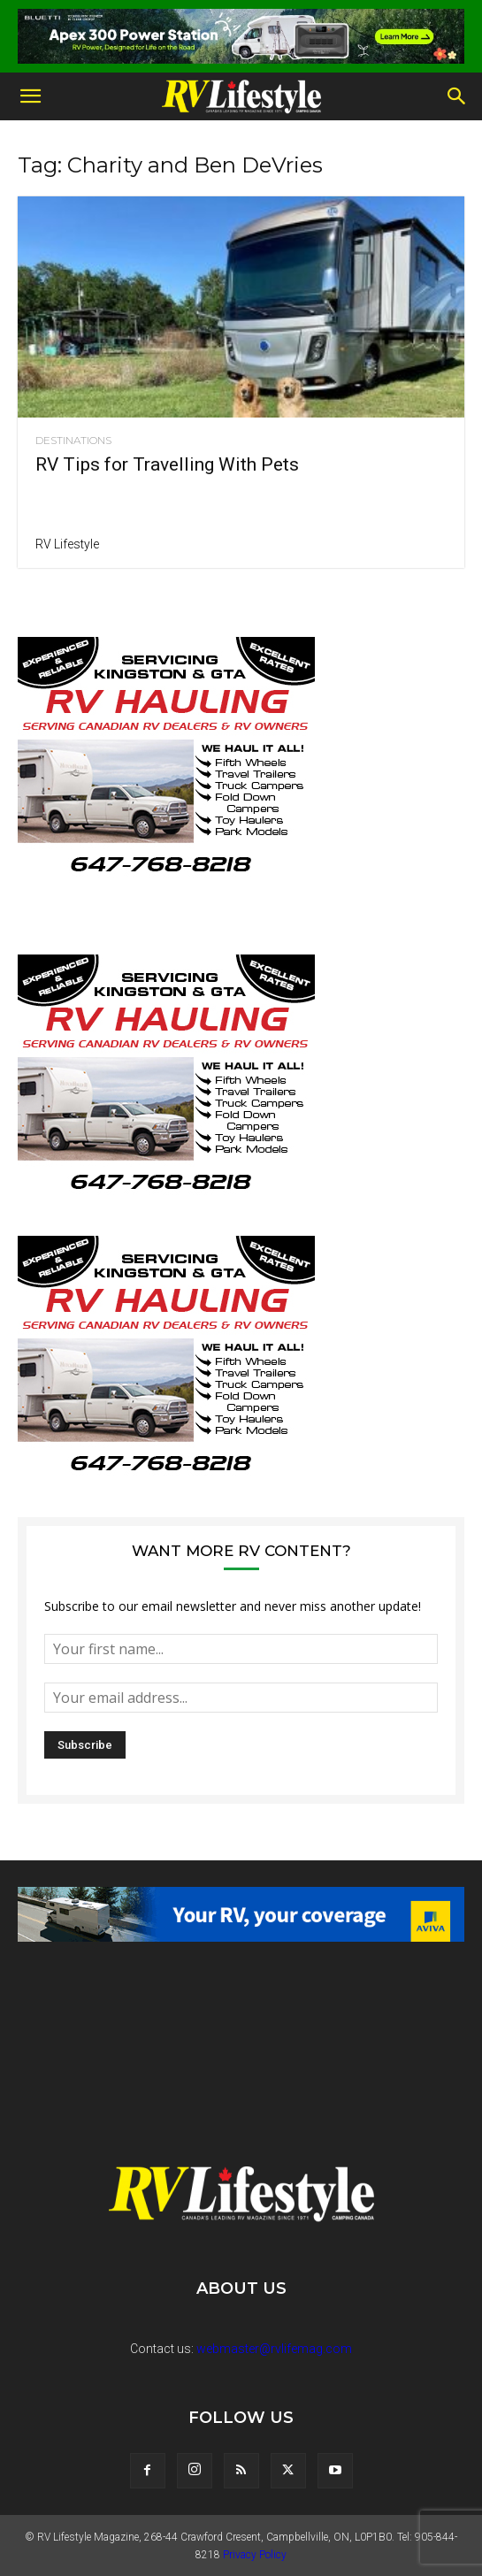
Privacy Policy (255, 2555)
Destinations (73, 440)
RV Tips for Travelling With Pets (167, 464)
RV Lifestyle (67, 544)
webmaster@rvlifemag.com (274, 2349)
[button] (30, 96)
